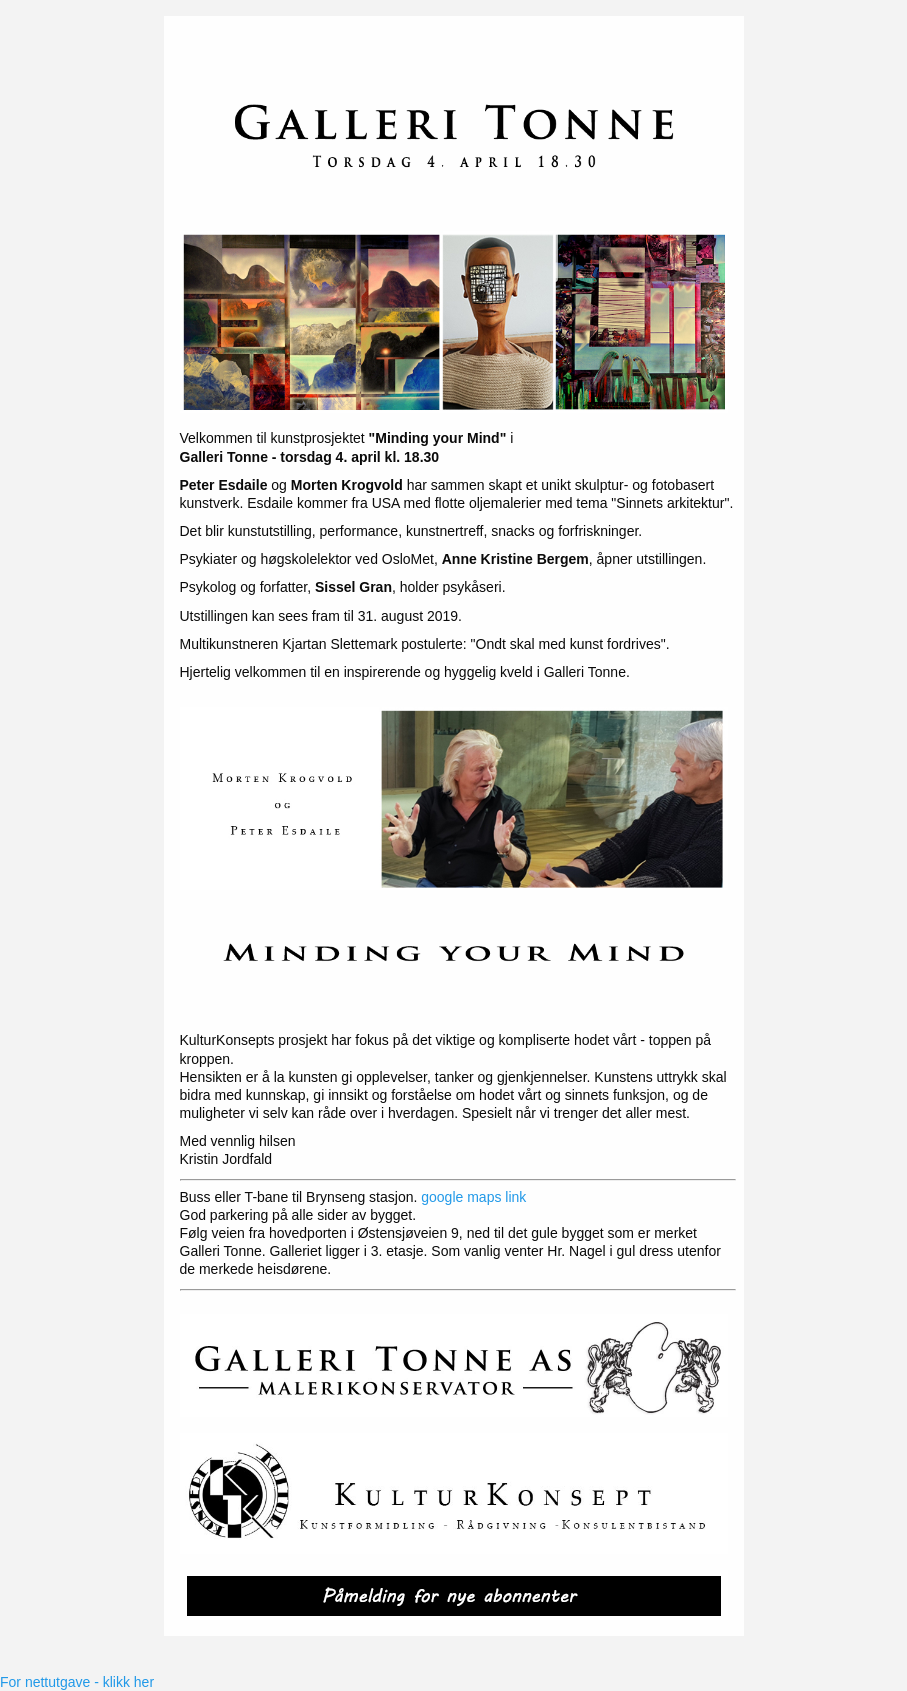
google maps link (473, 1197)
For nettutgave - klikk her (77, 1682)
